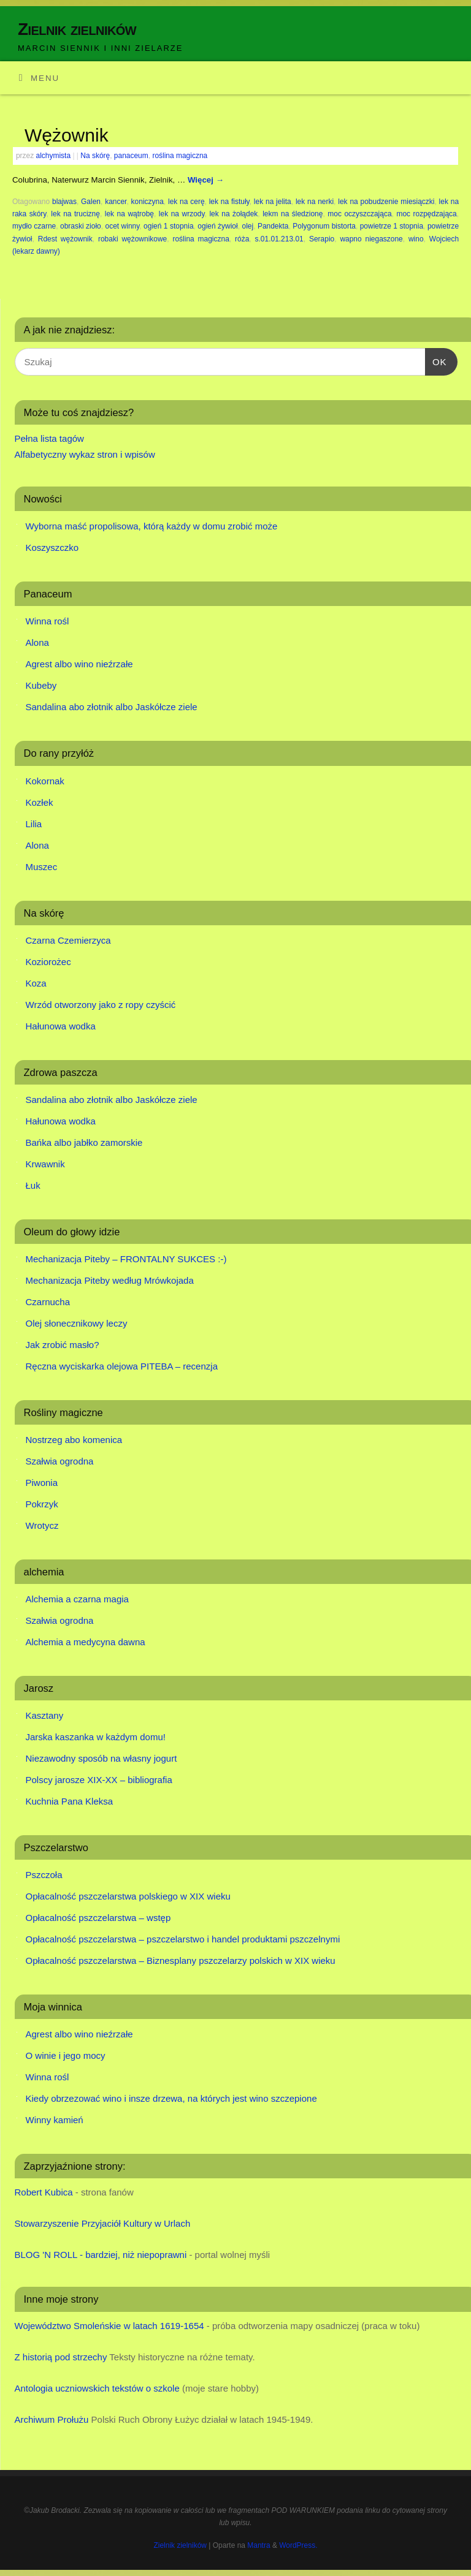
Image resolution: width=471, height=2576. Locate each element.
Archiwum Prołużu (52, 2419)
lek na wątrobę (129, 214)
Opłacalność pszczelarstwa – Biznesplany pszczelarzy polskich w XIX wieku (180, 1960)
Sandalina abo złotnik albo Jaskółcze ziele (111, 707)
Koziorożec (48, 962)
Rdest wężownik (65, 239)
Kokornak (45, 781)
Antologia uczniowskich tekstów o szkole (97, 2388)
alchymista (53, 155)
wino (416, 239)
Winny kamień (54, 2120)
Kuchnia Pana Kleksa (69, 1801)
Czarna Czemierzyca (68, 940)
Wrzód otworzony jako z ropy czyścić (101, 1004)
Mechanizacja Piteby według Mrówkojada (110, 1280)
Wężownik (67, 135)
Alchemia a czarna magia (77, 1599)
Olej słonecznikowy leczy (77, 1323)
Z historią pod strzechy (61, 2357)
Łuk (33, 1185)
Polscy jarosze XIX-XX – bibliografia (99, 1780)
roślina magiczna (179, 155)
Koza (36, 983)
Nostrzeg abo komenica (74, 1439)
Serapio (321, 239)
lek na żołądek (233, 214)
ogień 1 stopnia (168, 226)
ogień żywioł (217, 226)
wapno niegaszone (371, 239)
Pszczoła (44, 1874)
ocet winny (122, 226)
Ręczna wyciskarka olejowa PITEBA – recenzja (122, 1366)
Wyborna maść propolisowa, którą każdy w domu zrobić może (152, 526)
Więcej (206, 179)
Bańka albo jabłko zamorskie (84, 1142)
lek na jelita (272, 201)
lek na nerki (315, 201)
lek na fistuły (229, 201)
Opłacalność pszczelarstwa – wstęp (98, 1917)
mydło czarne (34, 226)
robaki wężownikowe (132, 239)
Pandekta (273, 226)
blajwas (64, 201)
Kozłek (39, 802)
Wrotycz (42, 1525)
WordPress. (298, 2545)
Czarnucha (48, 1302)
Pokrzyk (42, 1504)
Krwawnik (45, 1164)
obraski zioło (80, 226)
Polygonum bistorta (324, 226)
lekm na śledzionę (292, 214)
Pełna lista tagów (49, 438)
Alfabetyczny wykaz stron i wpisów (85, 454)
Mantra (258, 2545)
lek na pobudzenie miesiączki (386, 201)
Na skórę (95, 155)
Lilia (34, 824)
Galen (91, 201)
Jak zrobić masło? (62, 1344)
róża (242, 239)
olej (247, 226)
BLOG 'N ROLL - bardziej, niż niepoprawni (101, 2254)
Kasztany (45, 1715)
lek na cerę (186, 201)
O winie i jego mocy (65, 2055)
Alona (37, 642)
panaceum (131, 155)
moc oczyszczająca (359, 214)
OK (436, 360)
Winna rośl (47, 621)
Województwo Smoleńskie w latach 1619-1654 (109, 2325)
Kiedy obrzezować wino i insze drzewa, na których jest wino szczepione (171, 2098)
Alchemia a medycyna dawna (85, 1642)
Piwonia (42, 1482)
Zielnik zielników (77, 29)
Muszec (42, 867)
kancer (115, 201)
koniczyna (147, 201)
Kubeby (41, 685)
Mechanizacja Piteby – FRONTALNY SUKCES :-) (126, 1259)
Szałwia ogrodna (60, 1461)
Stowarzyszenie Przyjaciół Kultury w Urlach (103, 2223)
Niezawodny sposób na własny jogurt (101, 1758)
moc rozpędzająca (426, 214)
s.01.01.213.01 (279, 239)
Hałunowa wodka (61, 1026)
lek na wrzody (182, 214)
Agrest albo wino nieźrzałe (79, 664)
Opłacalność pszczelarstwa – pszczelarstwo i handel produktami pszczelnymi (183, 1939)
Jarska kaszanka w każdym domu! (96, 1737)
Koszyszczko (52, 547)
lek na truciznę (75, 214)
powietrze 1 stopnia (391, 226)
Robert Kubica (44, 2192)
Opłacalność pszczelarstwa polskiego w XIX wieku (128, 1896)
